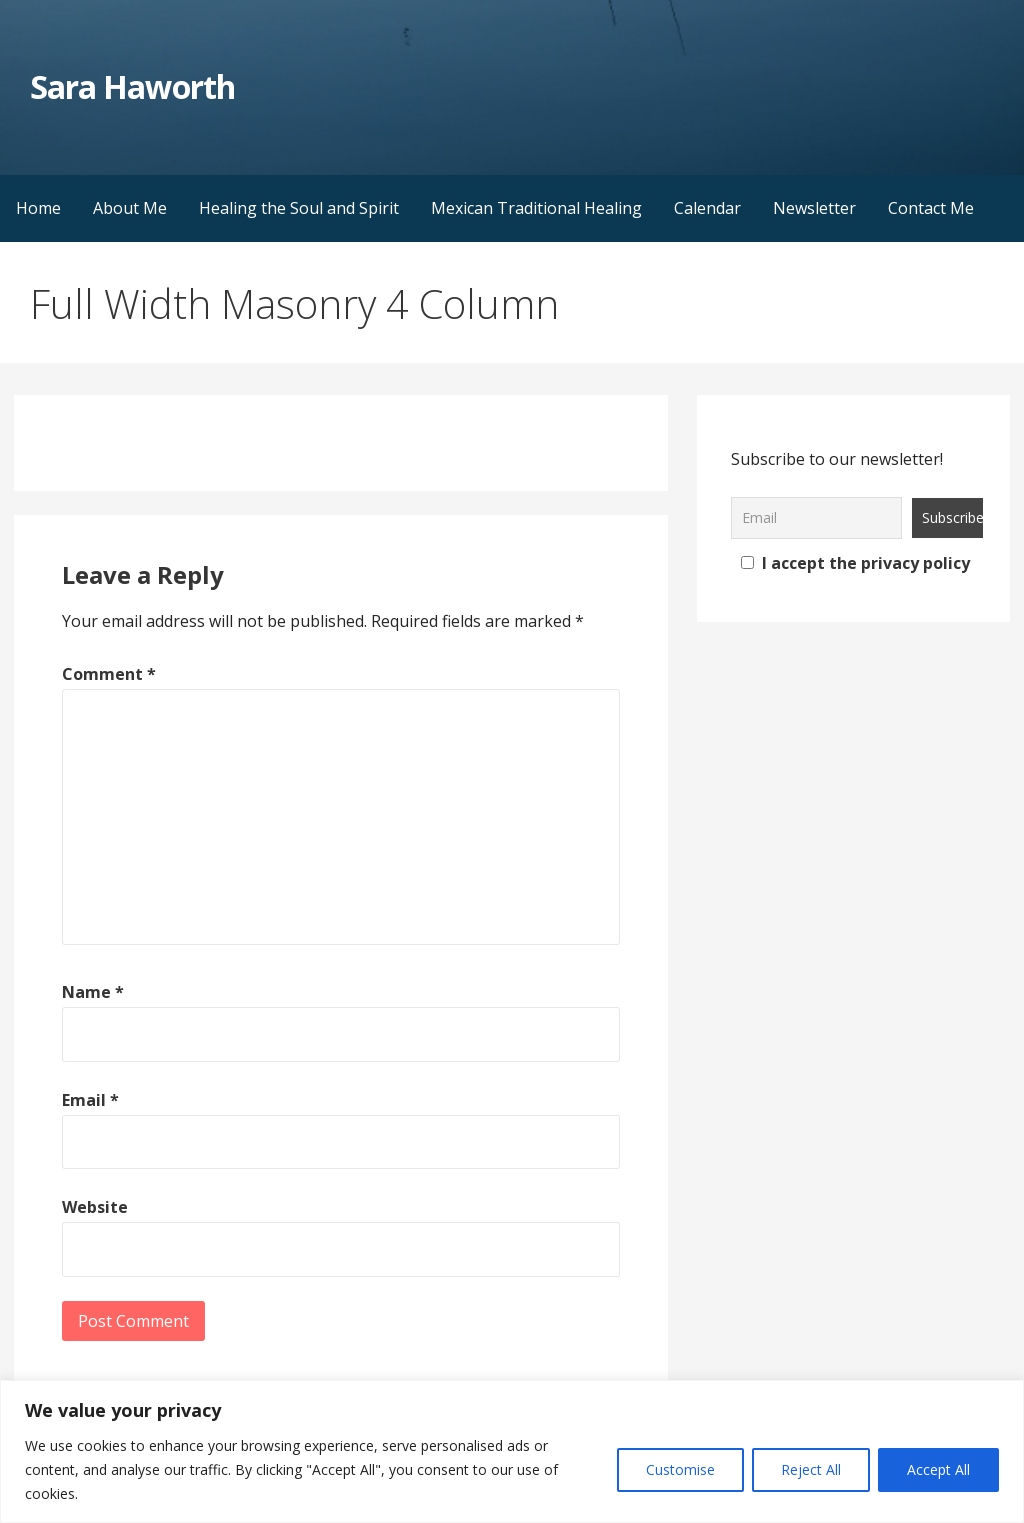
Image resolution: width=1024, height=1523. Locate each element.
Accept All (938, 1469)
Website (95, 1207)
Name (93, 992)
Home (38, 208)
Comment (109, 674)
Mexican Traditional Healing (536, 208)
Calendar (707, 208)
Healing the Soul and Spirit (299, 208)
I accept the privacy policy (855, 563)
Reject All (811, 1469)
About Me (130, 208)
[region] (512, 1451)
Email (90, 1100)
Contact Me (931, 208)
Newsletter (814, 208)
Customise (680, 1469)
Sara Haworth (132, 86)
